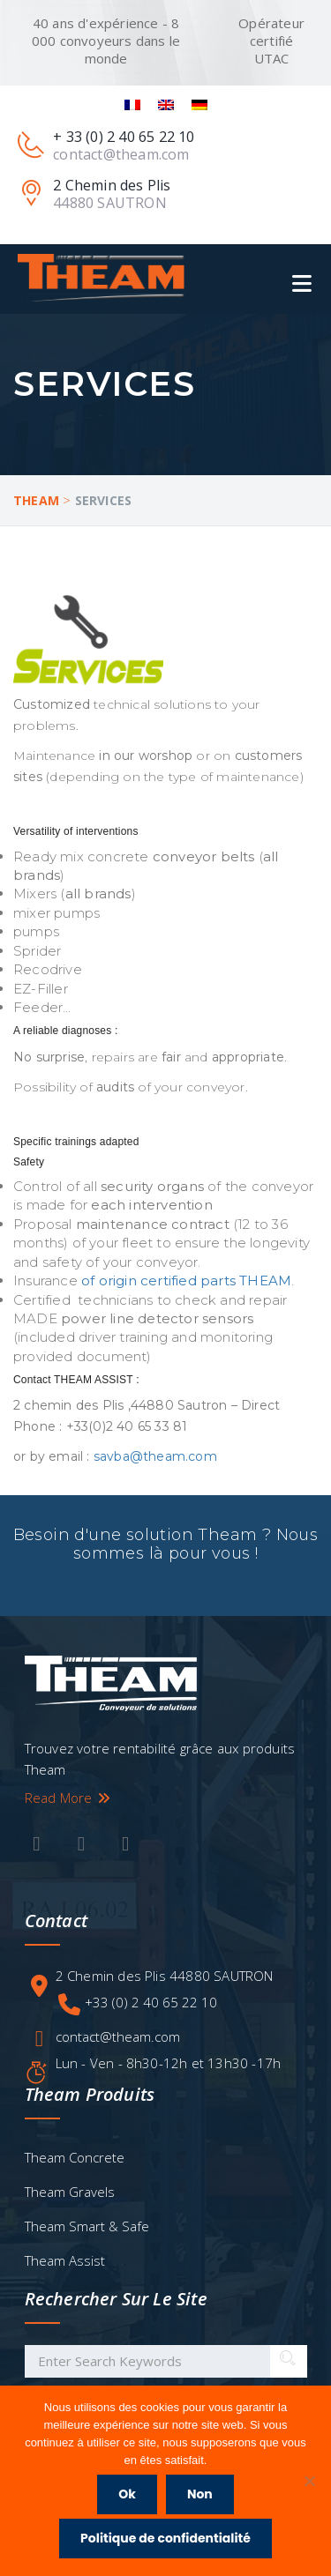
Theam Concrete (74, 2157)
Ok (127, 2494)
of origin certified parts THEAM (186, 1280)
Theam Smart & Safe (87, 2226)
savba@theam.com (155, 1456)
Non (200, 2494)
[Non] (309, 2481)
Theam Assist (65, 2260)
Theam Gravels (70, 2191)
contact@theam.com (118, 2036)
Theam (36, 500)
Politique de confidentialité (165, 2538)
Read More (69, 1797)
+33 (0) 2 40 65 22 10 (151, 2002)
